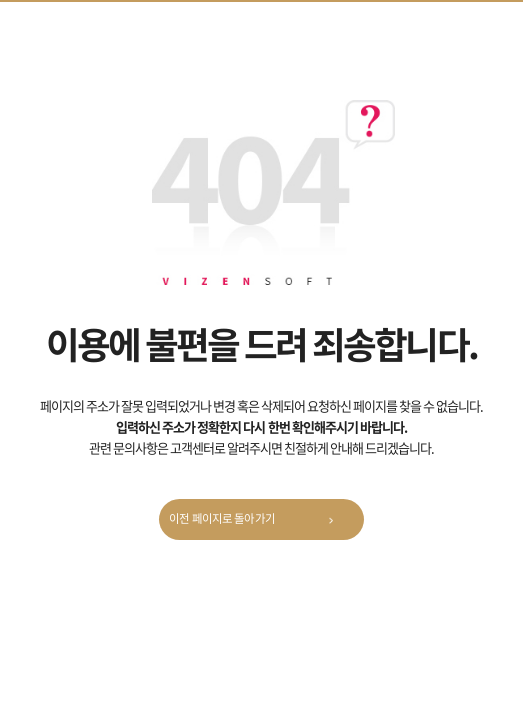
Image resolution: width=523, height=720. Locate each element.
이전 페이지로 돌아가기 (256, 521)
